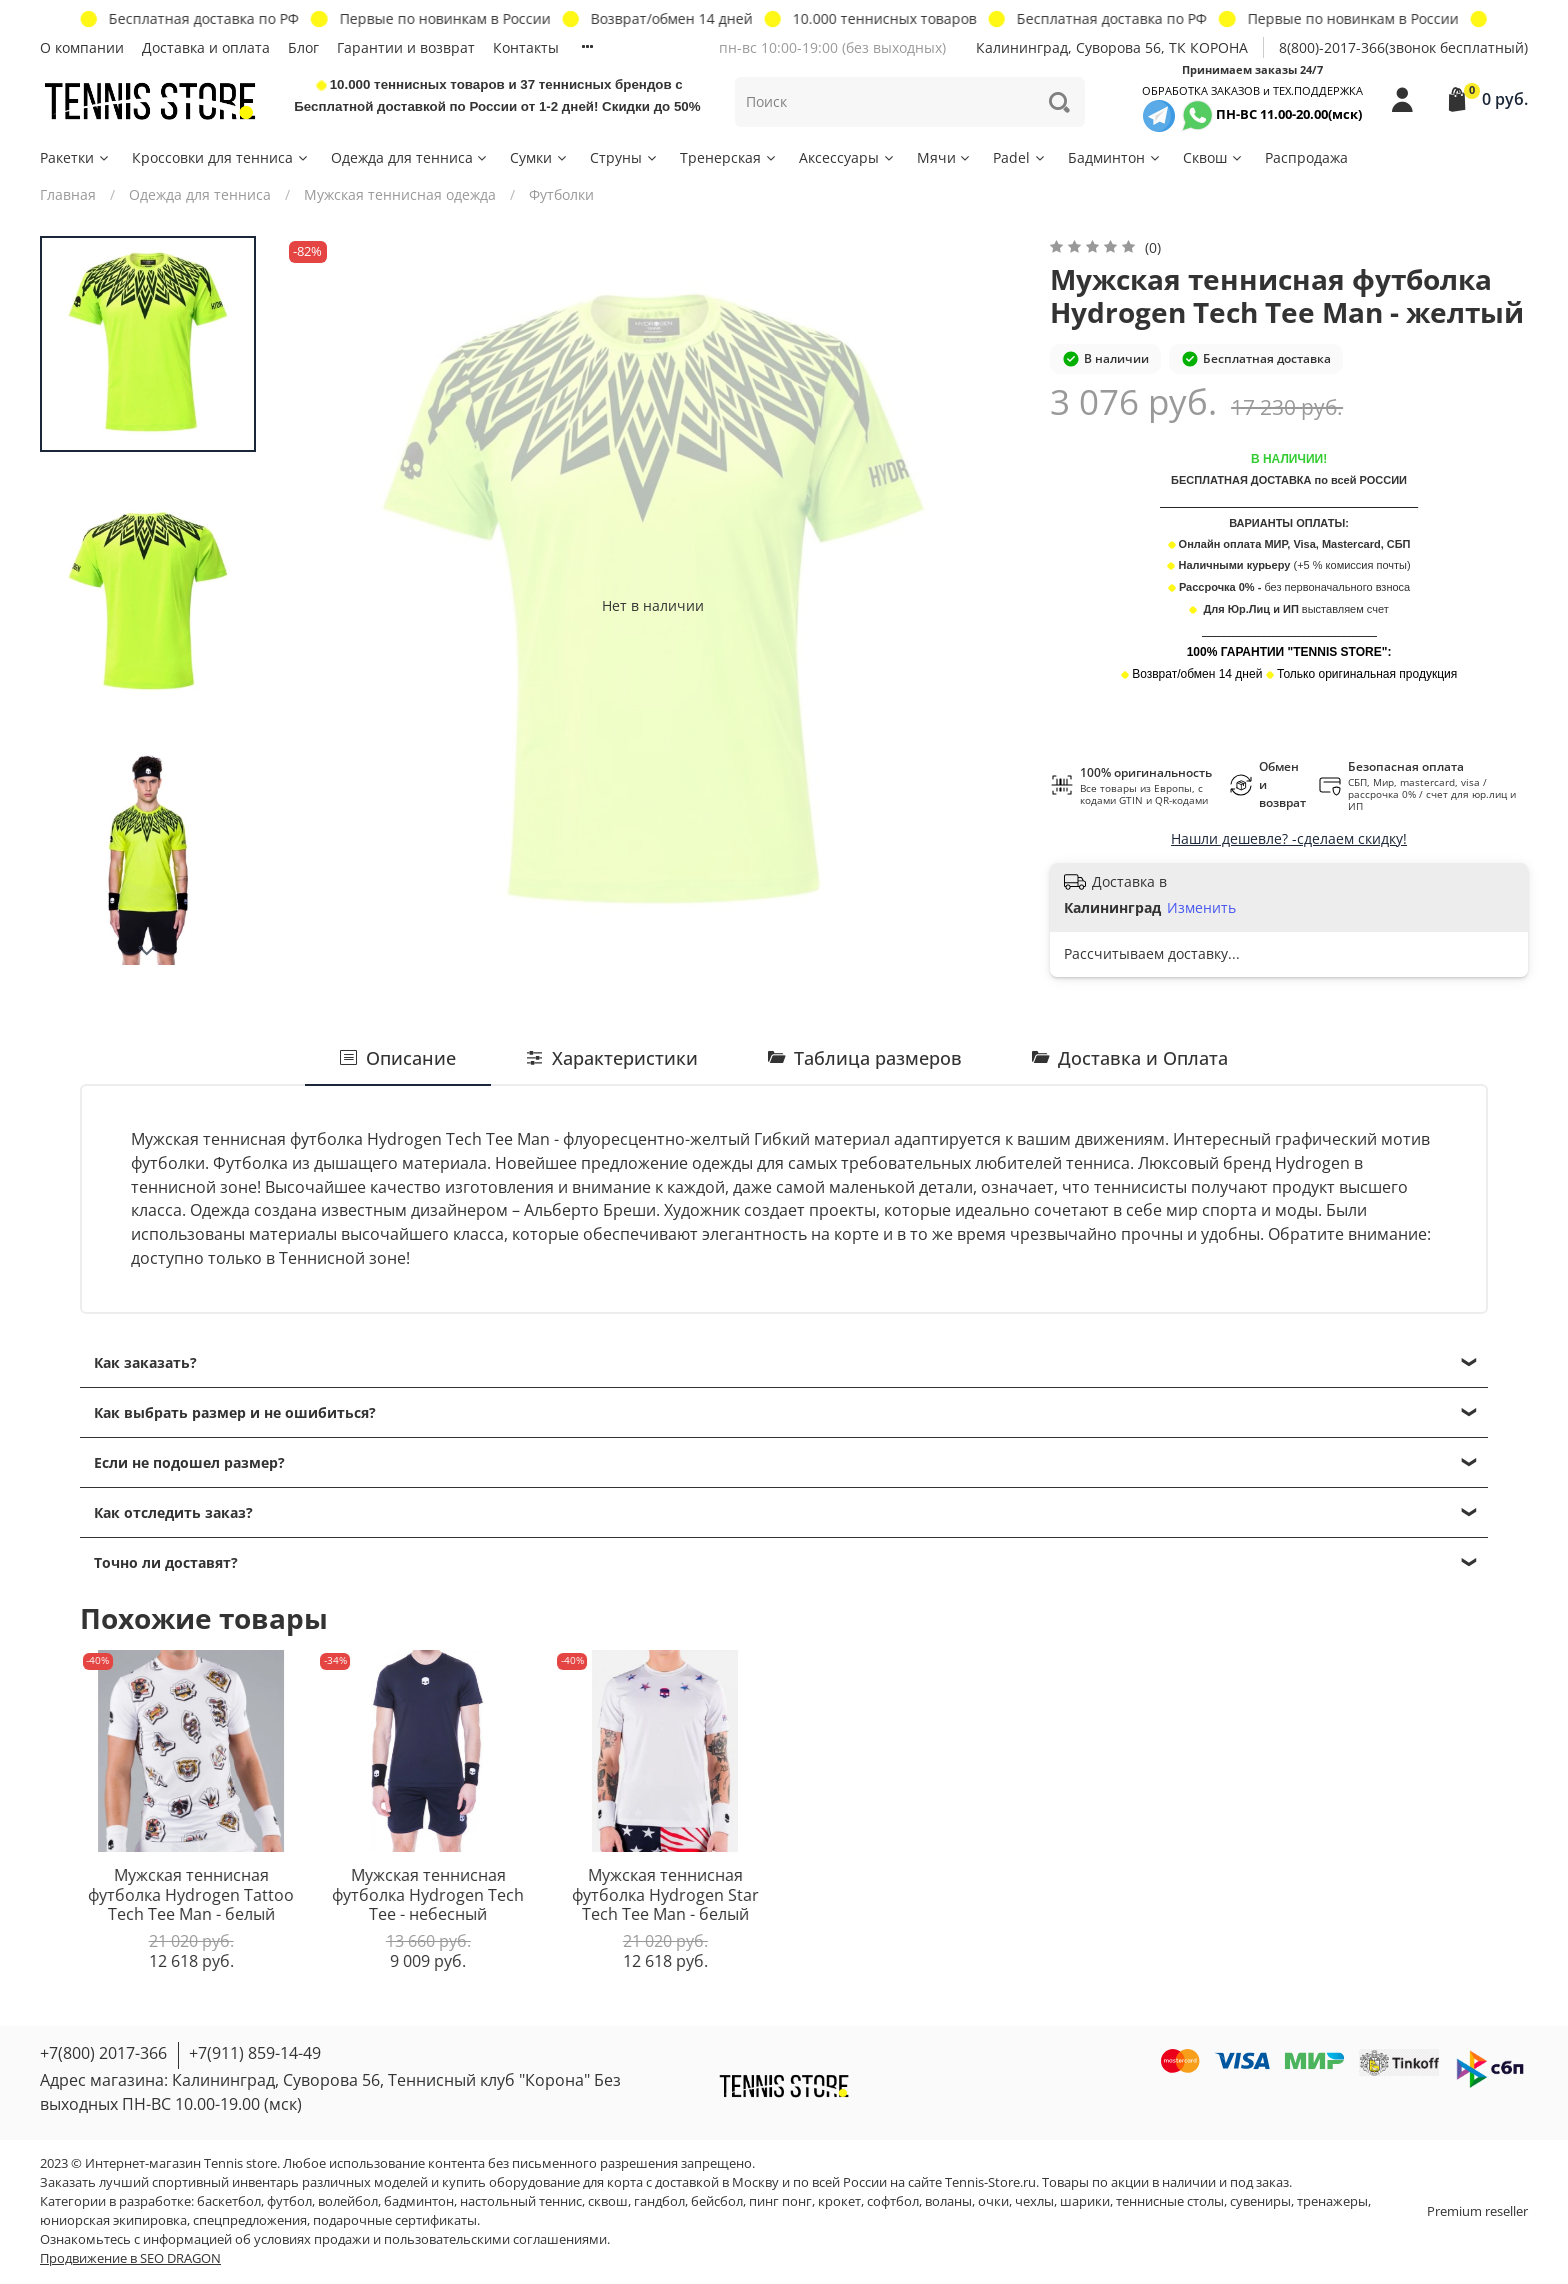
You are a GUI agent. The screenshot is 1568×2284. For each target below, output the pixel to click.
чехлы (1034, 2201)
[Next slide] (148, 951)
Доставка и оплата (206, 47)
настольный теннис (521, 2201)
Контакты (526, 47)
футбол (289, 2201)
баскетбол (229, 2201)
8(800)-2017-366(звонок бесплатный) (1403, 47)
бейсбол (717, 2201)
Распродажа (1306, 157)
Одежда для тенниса (410, 157)
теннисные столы (1170, 2201)
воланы (948, 2201)
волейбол (348, 2201)
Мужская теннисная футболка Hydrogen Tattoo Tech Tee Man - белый (191, 1894)
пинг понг (780, 2201)
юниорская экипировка (113, 2220)
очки (993, 2201)
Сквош (1213, 157)
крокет (839, 2201)
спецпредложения (250, 2220)
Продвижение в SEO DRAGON (130, 2258)
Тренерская (729, 157)
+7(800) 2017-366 (103, 2053)
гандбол (659, 2201)
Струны (624, 157)
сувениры (1260, 2201)
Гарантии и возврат (406, 47)
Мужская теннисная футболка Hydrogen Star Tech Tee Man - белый (665, 1894)
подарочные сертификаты (395, 2220)
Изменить (1201, 908)
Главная (68, 194)
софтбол (893, 2201)
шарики (1085, 2201)
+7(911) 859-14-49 (255, 2053)
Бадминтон (1115, 157)
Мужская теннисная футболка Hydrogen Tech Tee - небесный (428, 1894)
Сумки (539, 157)
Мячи (945, 157)
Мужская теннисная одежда (400, 194)
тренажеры (1332, 2201)
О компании (82, 47)
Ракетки (75, 157)
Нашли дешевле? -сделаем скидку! (1289, 838)
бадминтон (419, 2201)
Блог (303, 47)
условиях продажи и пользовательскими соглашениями (430, 2239)
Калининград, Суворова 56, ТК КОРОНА (1112, 47)
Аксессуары (847, 157)
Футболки (561, 194)
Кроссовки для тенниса (221, 157)
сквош (608, 2201)
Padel (1020, 157)
